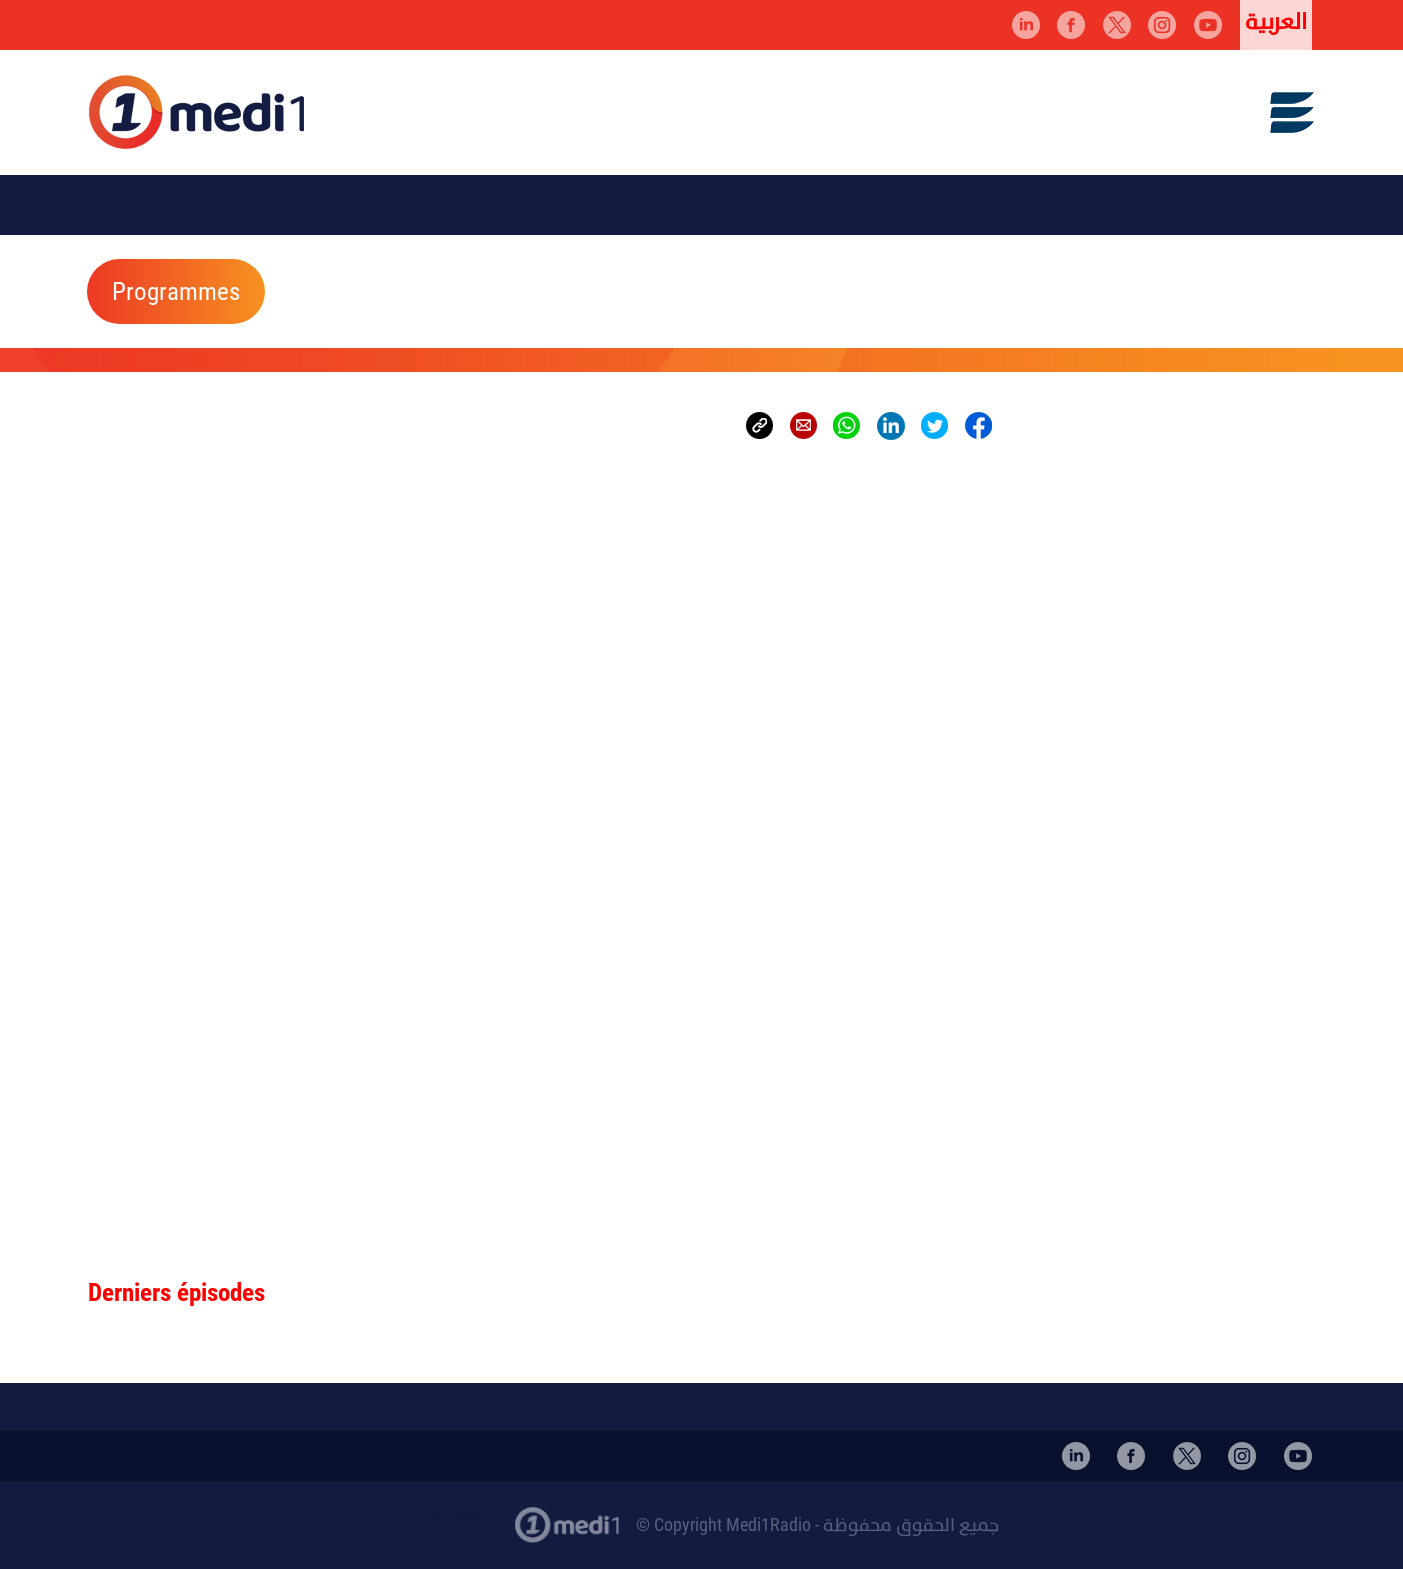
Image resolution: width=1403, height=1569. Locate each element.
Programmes (176, 292)
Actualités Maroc (451, 1515)
